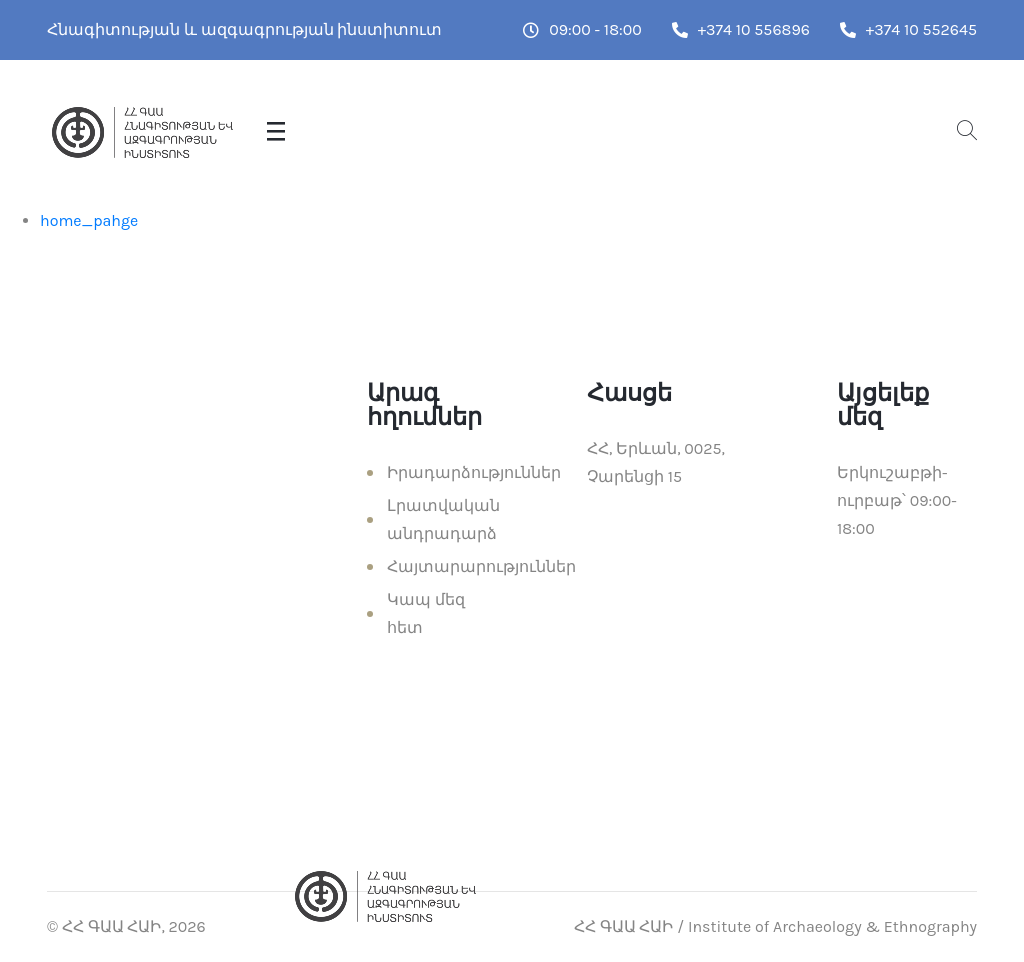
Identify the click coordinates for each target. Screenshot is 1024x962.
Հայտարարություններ (481, 566)
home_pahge (89, 220)
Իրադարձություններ (474, 472)
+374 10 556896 (741, 29)
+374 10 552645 (908, 29)
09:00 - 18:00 (582, 29)
